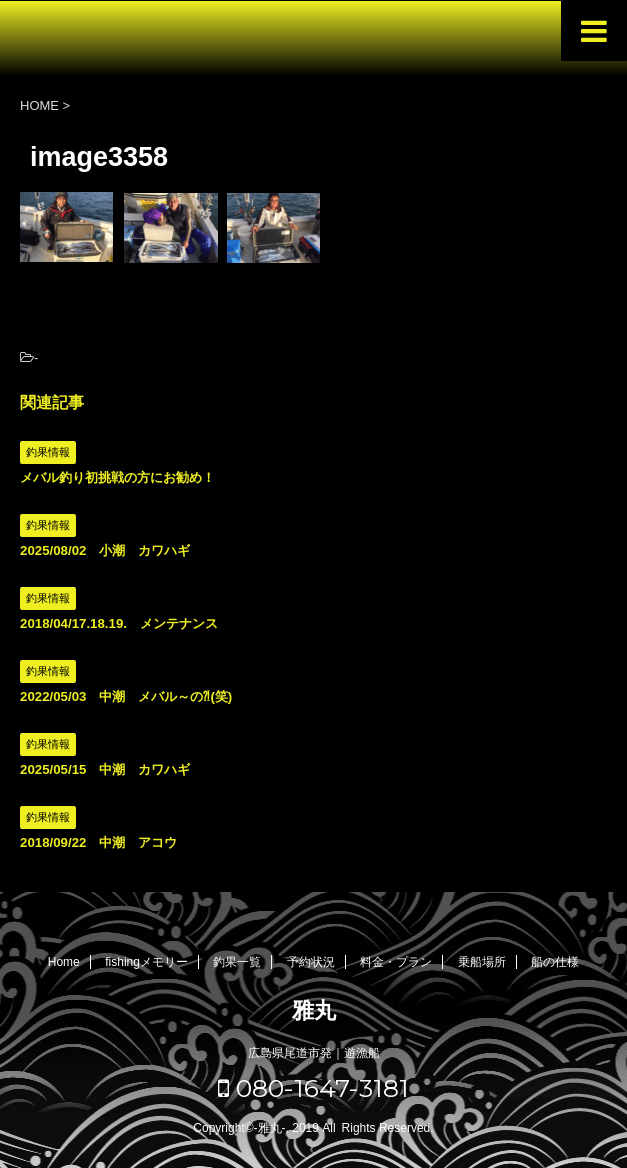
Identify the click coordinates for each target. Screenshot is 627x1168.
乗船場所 (482, 962)
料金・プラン (396, 962)
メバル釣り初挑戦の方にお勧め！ (117, 477)
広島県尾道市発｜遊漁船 (314, 1053)
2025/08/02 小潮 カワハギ (105, 550)
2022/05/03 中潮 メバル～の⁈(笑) (126, 696)
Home (64, 962)
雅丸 (314, 1010)
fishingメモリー (146, 962)
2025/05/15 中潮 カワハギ (105, 769)
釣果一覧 (237, 962)
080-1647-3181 (313, 1088)
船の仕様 (555, 962)
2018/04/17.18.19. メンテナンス (119, 623)
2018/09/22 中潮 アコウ (98, 842)
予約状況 (311, 962)
